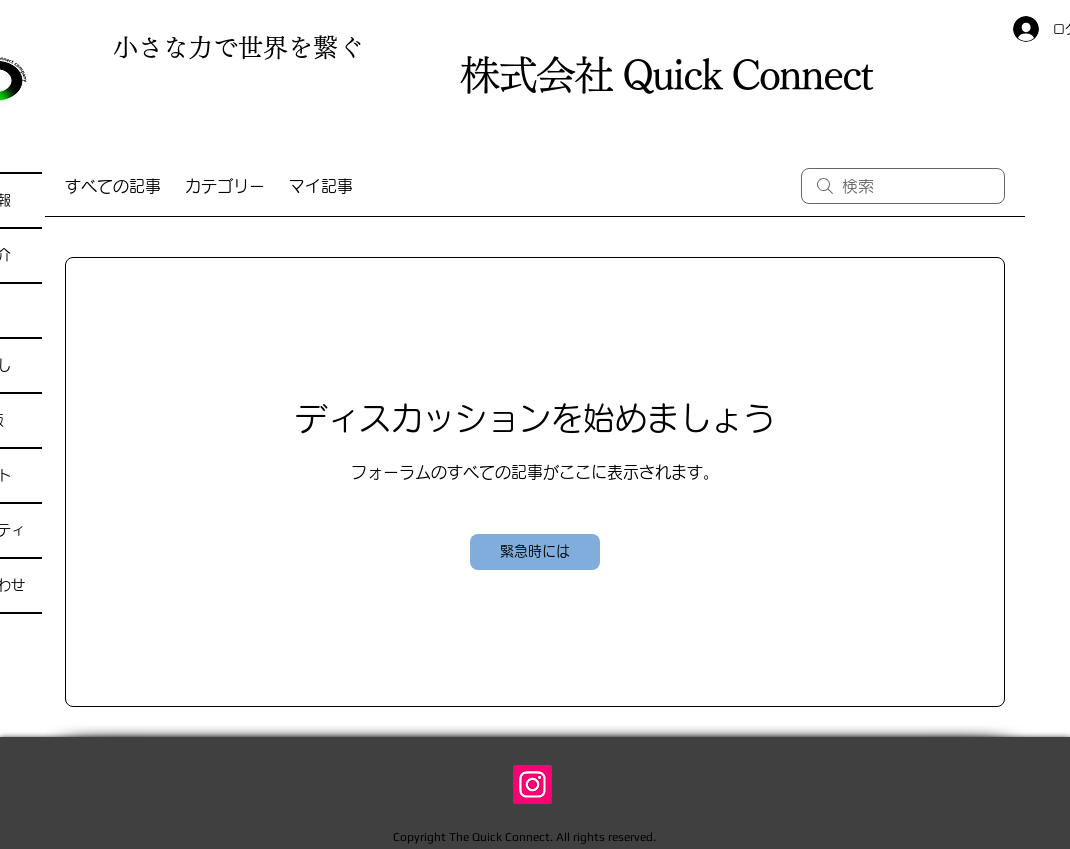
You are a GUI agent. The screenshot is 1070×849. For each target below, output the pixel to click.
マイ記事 (321, 186)
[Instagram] (532, 784)
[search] (903, 186)
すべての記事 (113, 186)
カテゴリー (225, 186)
